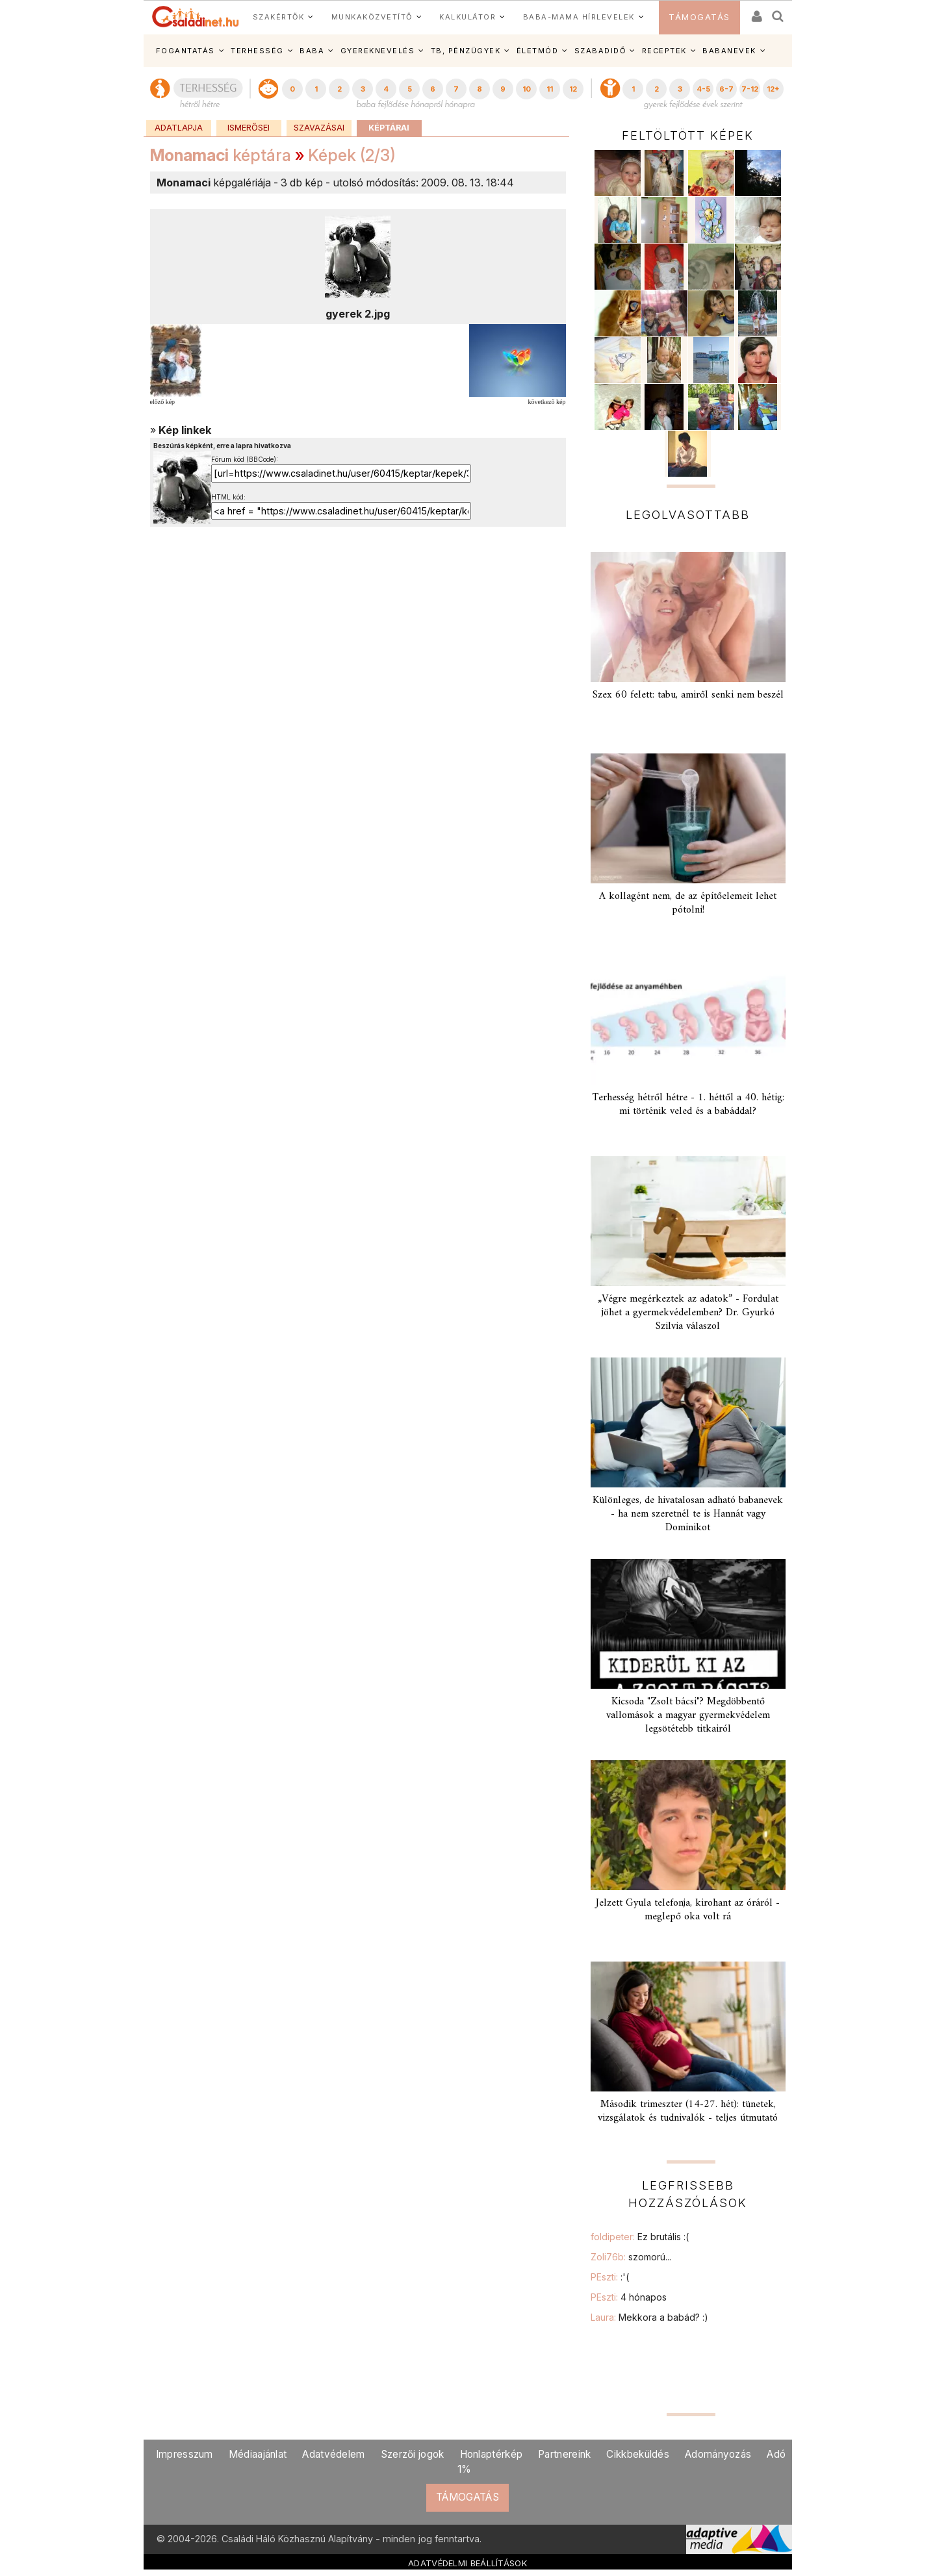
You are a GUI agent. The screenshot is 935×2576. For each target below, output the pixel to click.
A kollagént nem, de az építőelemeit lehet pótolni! (687, 903)
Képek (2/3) (352, 155)
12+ (773, 89)
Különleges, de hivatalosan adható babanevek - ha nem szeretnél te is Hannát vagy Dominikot (688, 1514)
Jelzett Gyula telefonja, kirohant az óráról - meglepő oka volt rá (688, 1910)
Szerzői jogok (412, 2454)
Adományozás (718, 2454)
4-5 (703, 89)
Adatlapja (179, 128)
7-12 (749, 89)
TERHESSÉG (257, 50)
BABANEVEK (729, 50)
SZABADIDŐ (600, 50)
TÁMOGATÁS (699, 17)
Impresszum (184, 2454)
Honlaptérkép (491, 2454)
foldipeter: (640, 2236)
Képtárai (388, 128)
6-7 (726, 89)
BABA (312, 50)
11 (549, 89)
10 (526, 89)
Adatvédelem (333, 2454)
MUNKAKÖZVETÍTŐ (372, 16)
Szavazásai (319, 128)
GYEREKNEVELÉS (377, 50)
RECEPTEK (664, 50)
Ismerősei (248, 128)
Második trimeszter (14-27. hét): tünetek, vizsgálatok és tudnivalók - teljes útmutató (688, 2111)
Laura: (649, 2317)
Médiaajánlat (258, 2454)
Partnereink (564, 2454)
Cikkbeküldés (637, 2454)
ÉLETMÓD (538, 50)
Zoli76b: (631, 2256)
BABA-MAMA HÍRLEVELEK (579, 16)
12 (573, 89)
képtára (220, 155)
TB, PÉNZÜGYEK (466, 50)
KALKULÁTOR (467, 16)
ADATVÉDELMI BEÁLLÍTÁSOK (467, 2563)
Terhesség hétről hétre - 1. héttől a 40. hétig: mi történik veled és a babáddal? (688, 1104)
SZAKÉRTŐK (279, 16)
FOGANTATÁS (185, 50)
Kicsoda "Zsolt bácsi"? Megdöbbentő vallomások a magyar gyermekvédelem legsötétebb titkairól (688, 1715)
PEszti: (610, 2276)
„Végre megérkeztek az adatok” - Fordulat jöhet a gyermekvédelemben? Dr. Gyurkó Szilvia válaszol (688, 1312)
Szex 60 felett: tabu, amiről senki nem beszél (688, 695)
